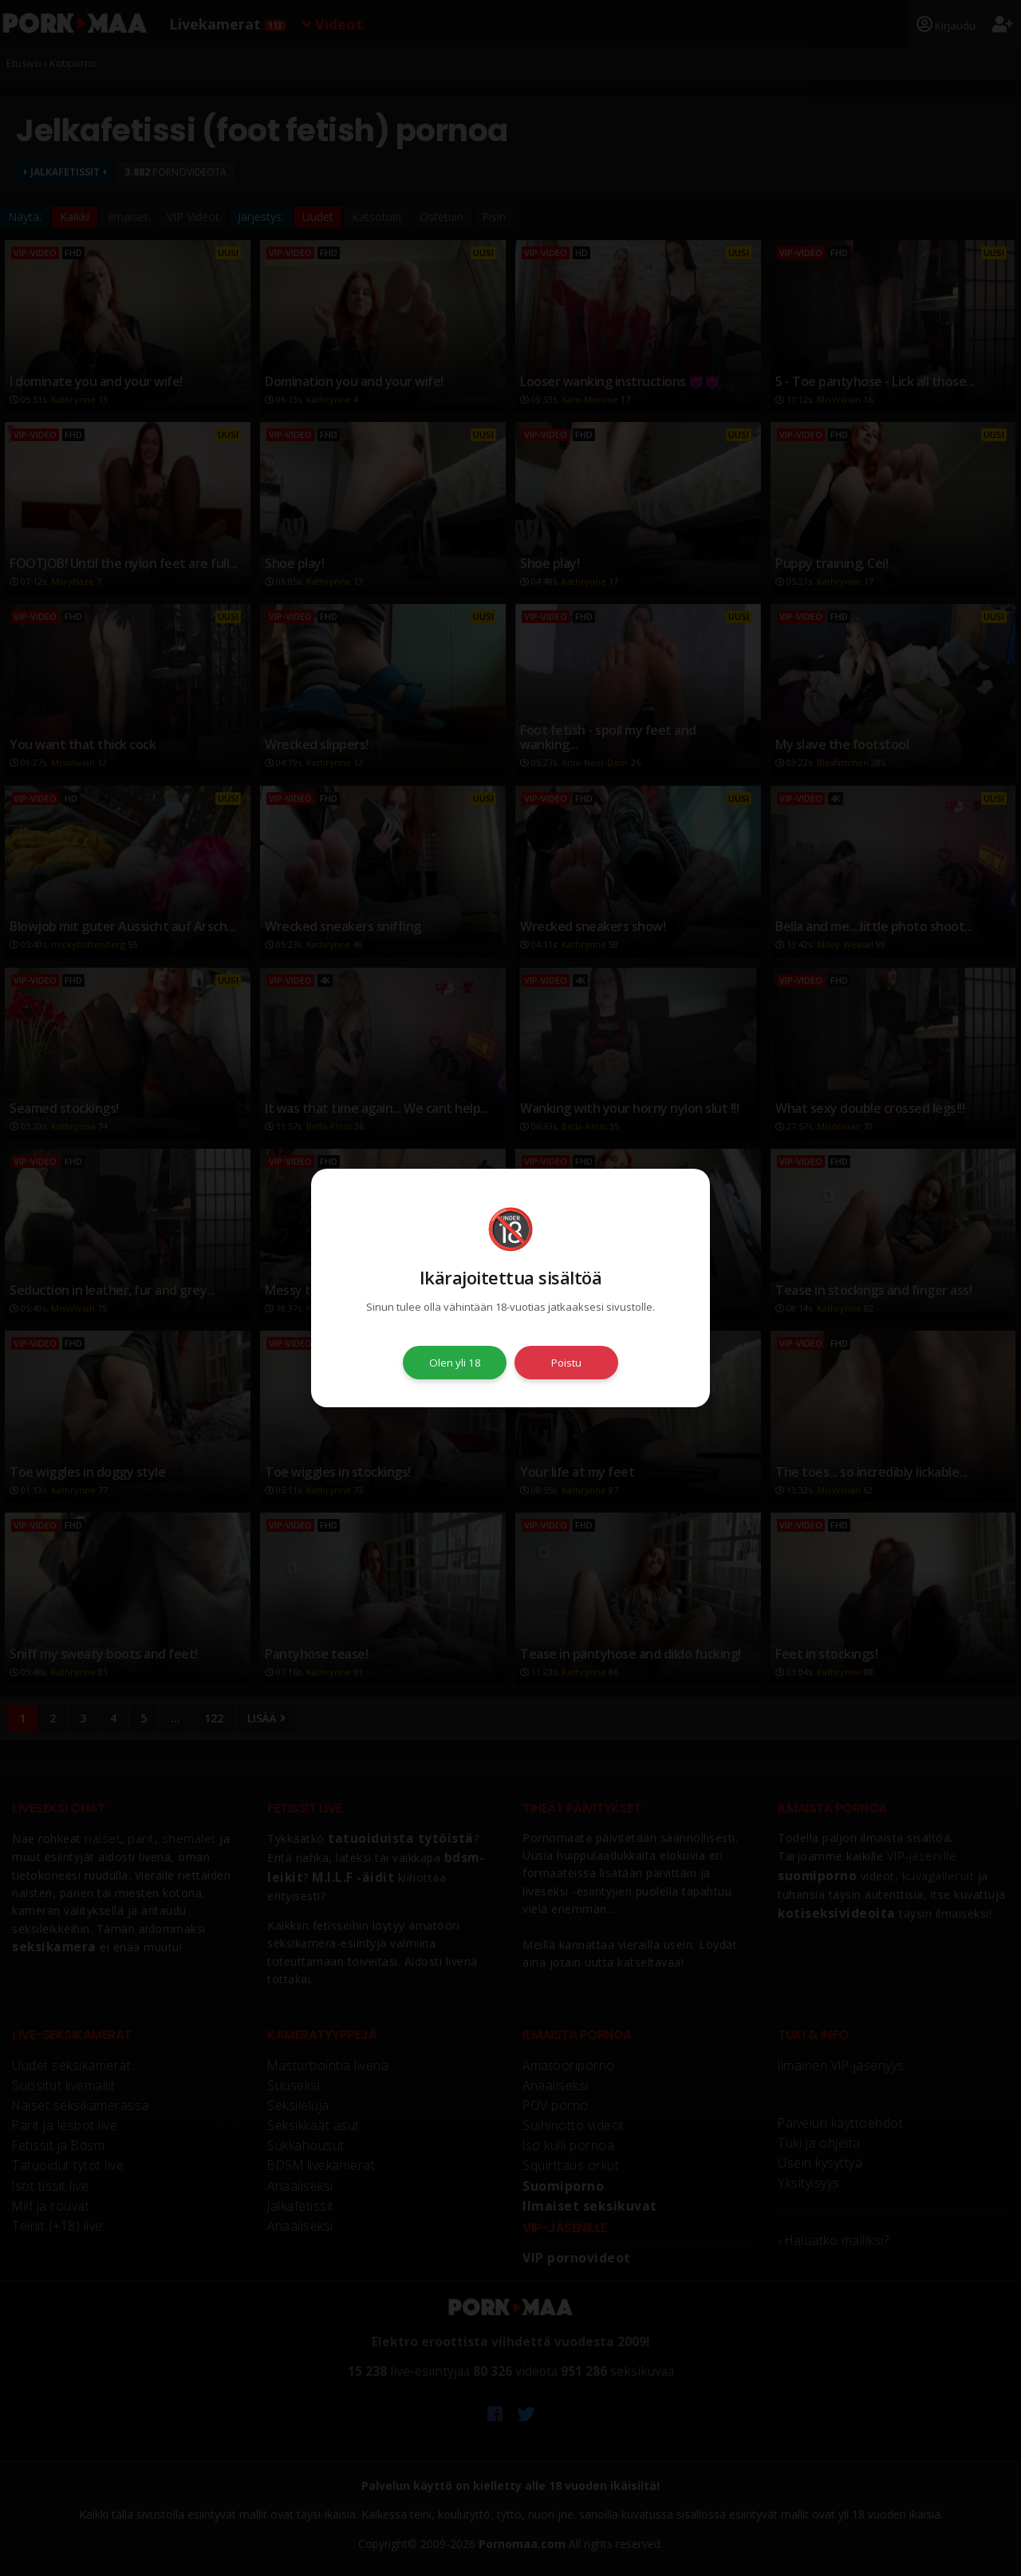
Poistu (566, 1362)
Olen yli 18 (455, 1362)
